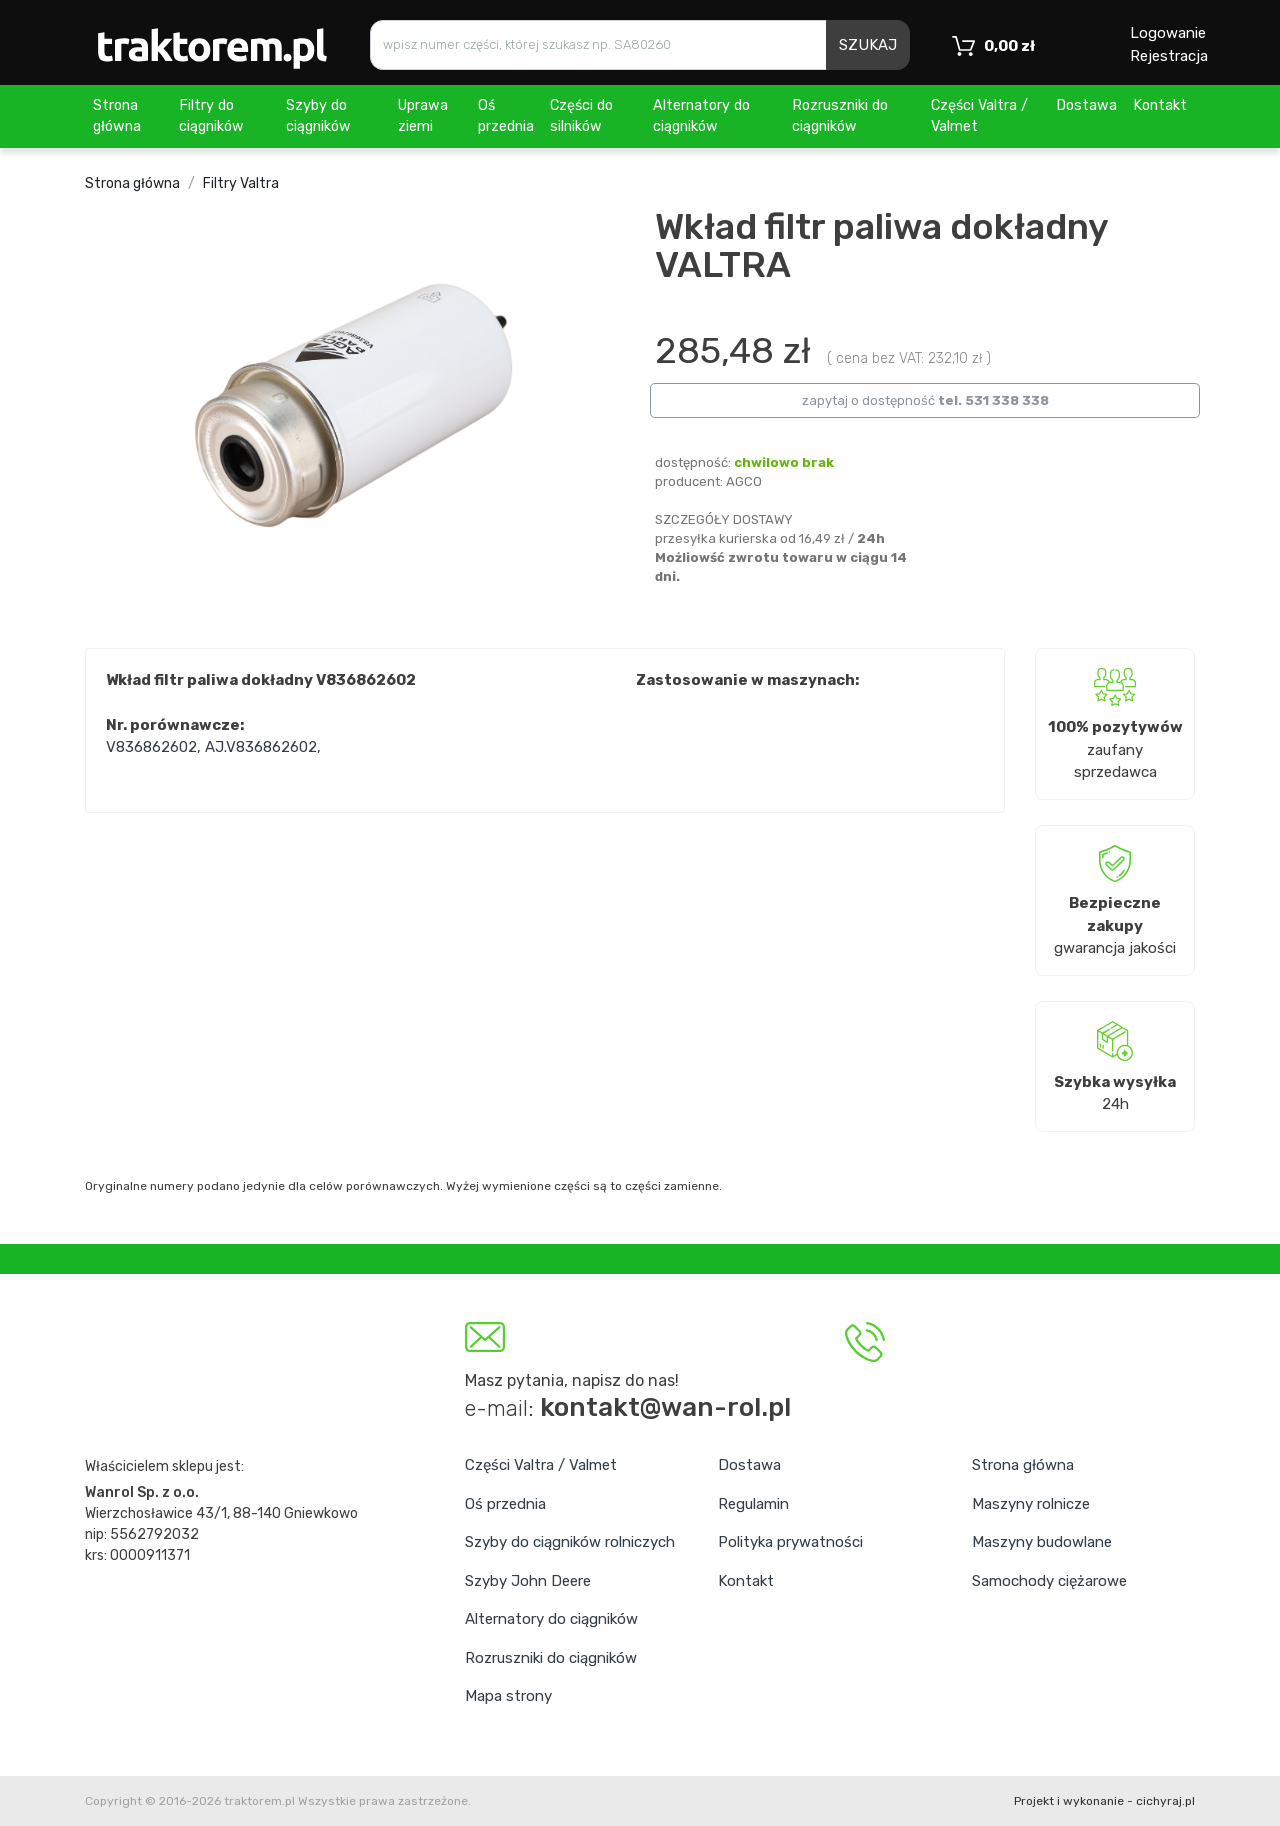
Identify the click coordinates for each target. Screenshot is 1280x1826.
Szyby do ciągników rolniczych (570, 1542)
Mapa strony (508, 1696)
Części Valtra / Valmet (979, 116)
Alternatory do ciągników (701, 116)
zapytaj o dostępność (925, 400)
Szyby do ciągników (318, 116)
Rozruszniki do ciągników (840, 116)
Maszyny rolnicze (1031, 1504)
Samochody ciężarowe (1049, 1581)
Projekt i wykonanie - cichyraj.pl (1104, 1801)
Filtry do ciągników (211, 116)
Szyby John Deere (528, 1581)
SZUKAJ (868, 45)
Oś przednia (506, 116)
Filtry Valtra (241, 183)
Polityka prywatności (790, 1542)
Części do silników (581, 116)
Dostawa (1086, 105)
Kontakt (1160, 105)
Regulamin (753, 1504)
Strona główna (117, 116)
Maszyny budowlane (1042, 1542)
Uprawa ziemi (423, 116)
